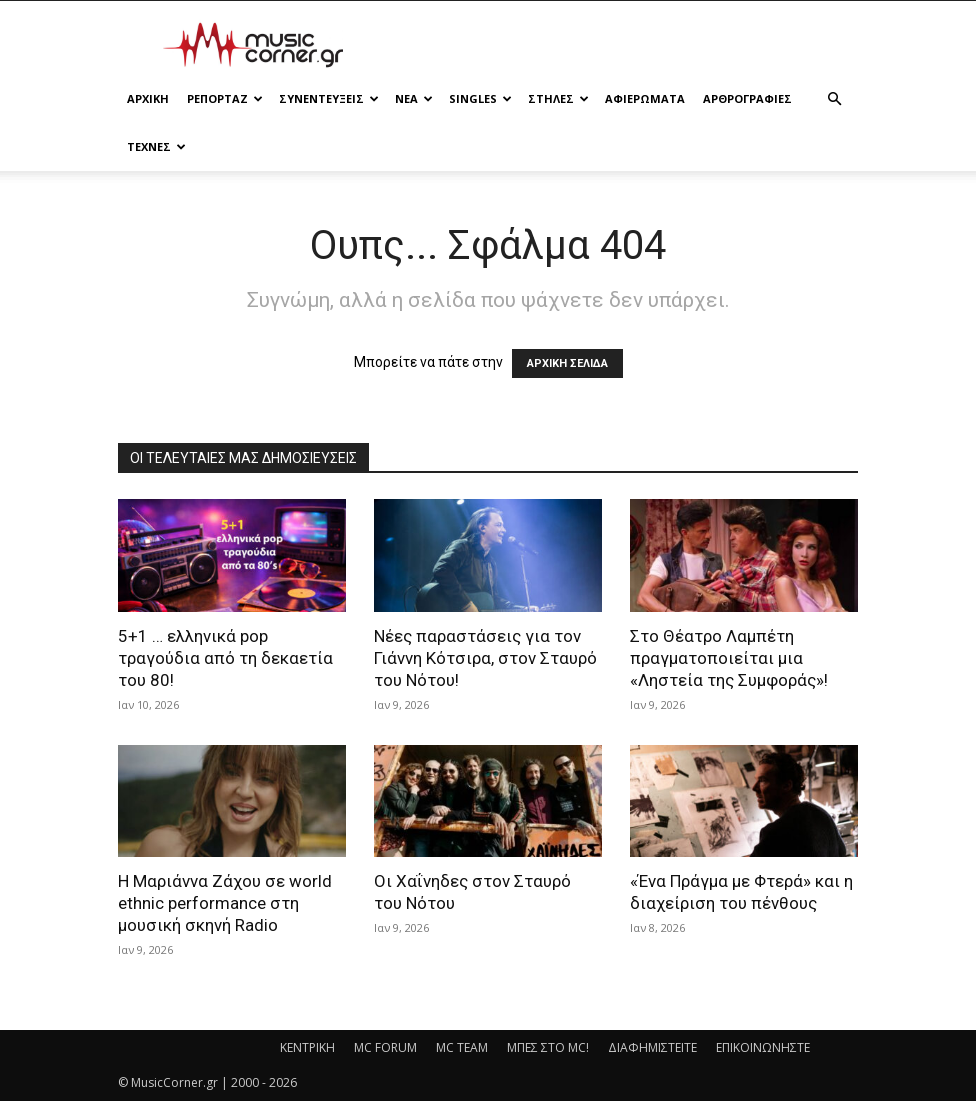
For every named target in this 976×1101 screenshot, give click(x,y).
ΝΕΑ (414, 98)
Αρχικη (148, 98)
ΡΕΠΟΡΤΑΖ (225, 98)
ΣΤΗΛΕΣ (558, 98)
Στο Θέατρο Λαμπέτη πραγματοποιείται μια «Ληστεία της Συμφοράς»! (729, 658)
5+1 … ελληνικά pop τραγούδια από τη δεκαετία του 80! (225, 658)
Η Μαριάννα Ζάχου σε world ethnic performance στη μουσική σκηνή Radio (225, 903)
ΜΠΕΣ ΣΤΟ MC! (548, 1047)
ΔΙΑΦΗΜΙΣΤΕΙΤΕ (652, 1047)
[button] (834, 99)
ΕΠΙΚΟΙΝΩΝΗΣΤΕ (763, 1047)
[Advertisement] (623, 45)
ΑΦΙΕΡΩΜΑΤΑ (645, 98)
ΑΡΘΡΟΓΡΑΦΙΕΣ (747, 98)
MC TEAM (462, 1047)
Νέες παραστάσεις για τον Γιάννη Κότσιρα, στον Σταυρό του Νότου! (485, 658)
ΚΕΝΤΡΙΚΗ (307, 1047)
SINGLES (480, 98)
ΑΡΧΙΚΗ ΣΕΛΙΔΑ (567, 363)
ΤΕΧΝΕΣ (156, 146)
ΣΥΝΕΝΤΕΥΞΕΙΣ (329, 98)
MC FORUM (385, 1047)
